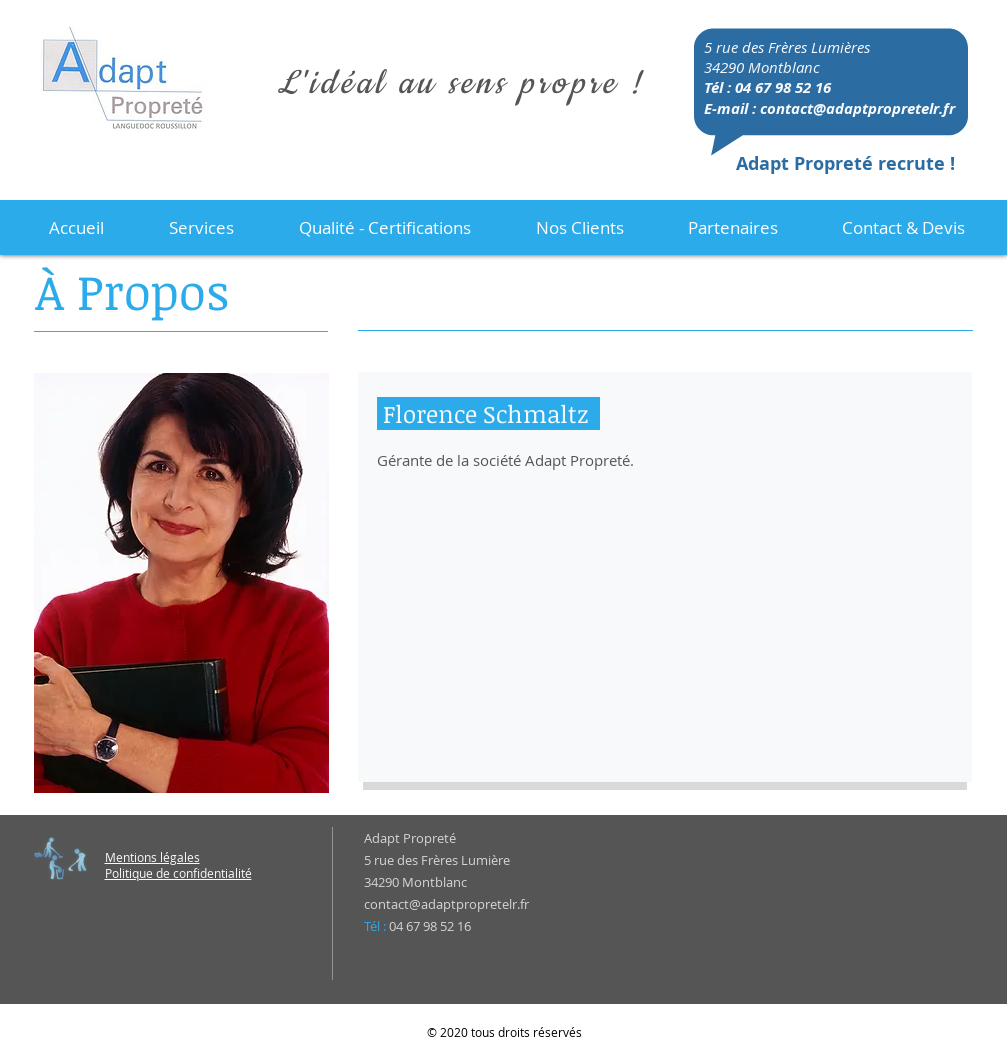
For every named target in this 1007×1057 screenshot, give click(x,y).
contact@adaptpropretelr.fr (857, 108)
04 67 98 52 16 (783, 87)
